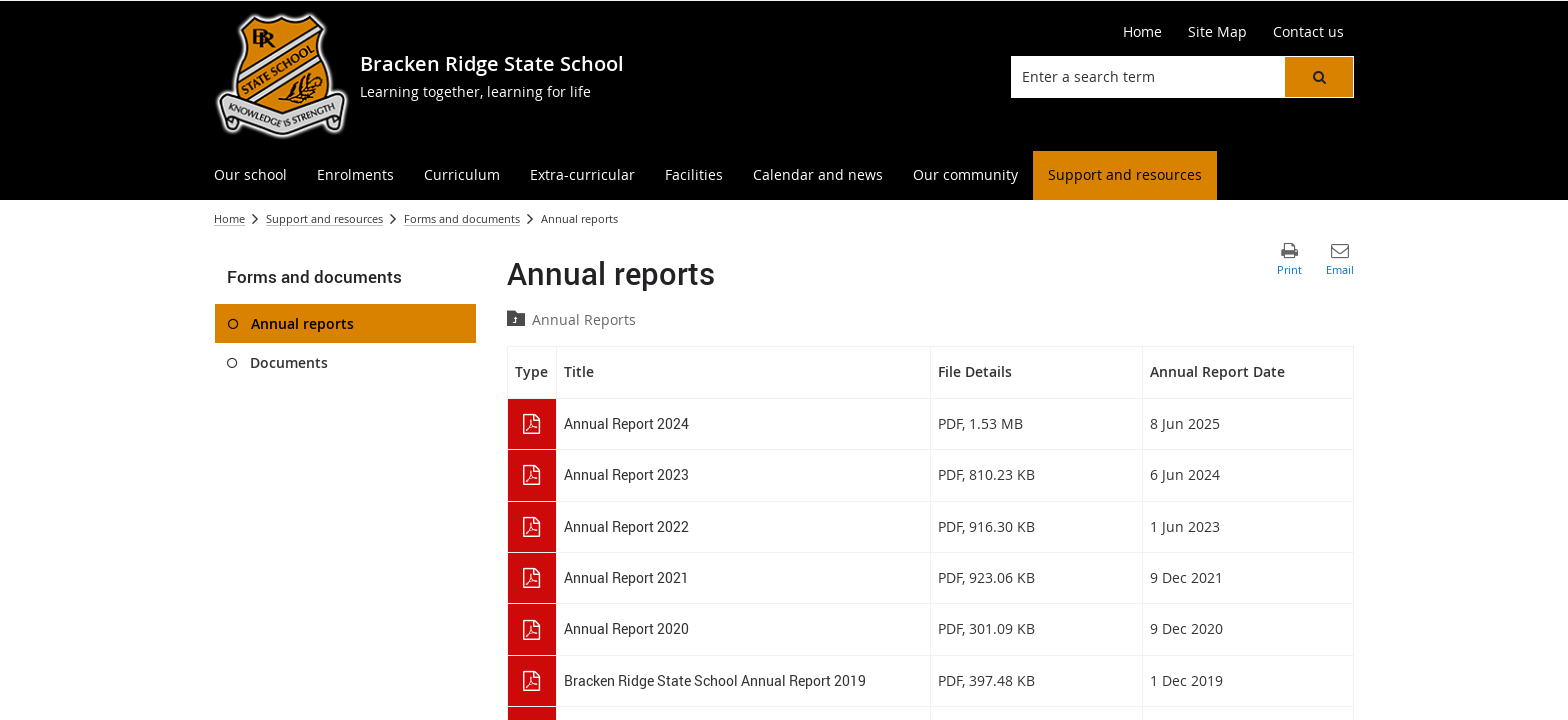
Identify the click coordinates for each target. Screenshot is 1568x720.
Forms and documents (462, 218)
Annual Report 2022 (626, 526)
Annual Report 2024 (626, 423)
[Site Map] (1217, 32)
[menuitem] (250, 175)
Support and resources (324, 218)
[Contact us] (1308, 32)
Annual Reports (584, 319)
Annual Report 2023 (626, 474)
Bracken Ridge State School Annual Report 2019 (715, 680)
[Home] (1142, 32)
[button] (1319, 77)
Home (229, 218)
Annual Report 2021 (626, 577)
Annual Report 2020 (626, 628)
